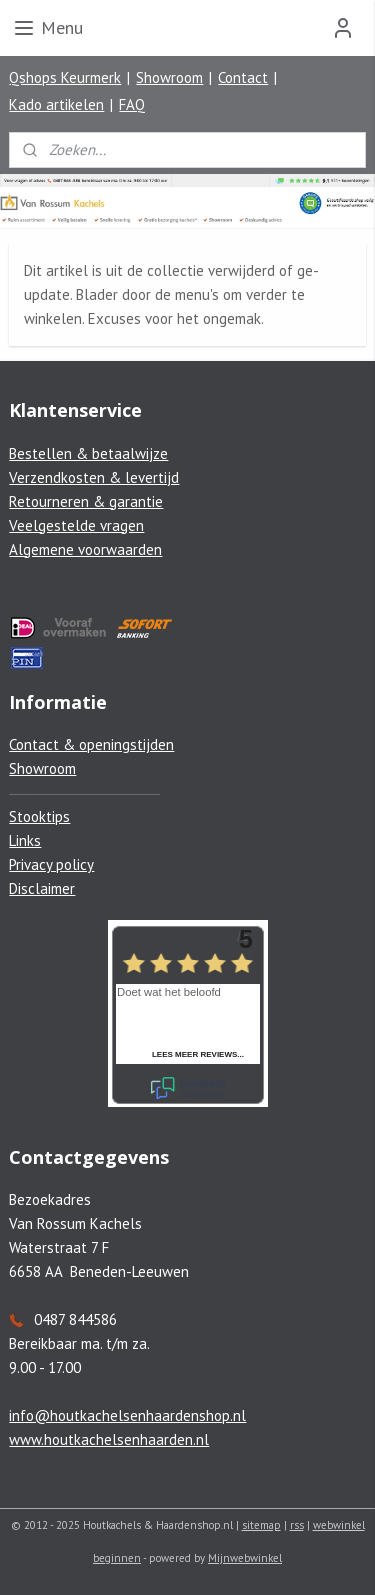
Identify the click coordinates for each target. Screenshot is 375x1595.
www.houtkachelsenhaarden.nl (109, 1439)
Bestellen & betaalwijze (88, 453)
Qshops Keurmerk (65, 77)
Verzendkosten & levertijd (94, 477)
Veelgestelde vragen (76, 525)
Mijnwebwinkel (245, 1558)
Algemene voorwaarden (85, 549)
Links (25, 840)
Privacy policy (51, 864)
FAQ (132, 104)
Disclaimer (42, 888)
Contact (243, 77)
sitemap (261, 1525)
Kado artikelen (56, 104)
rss (297, 1525)
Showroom (169, 77)
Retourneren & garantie (86, 501)
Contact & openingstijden (91, 744)
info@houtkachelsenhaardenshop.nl (127, 1415)
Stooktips (39, 816)
